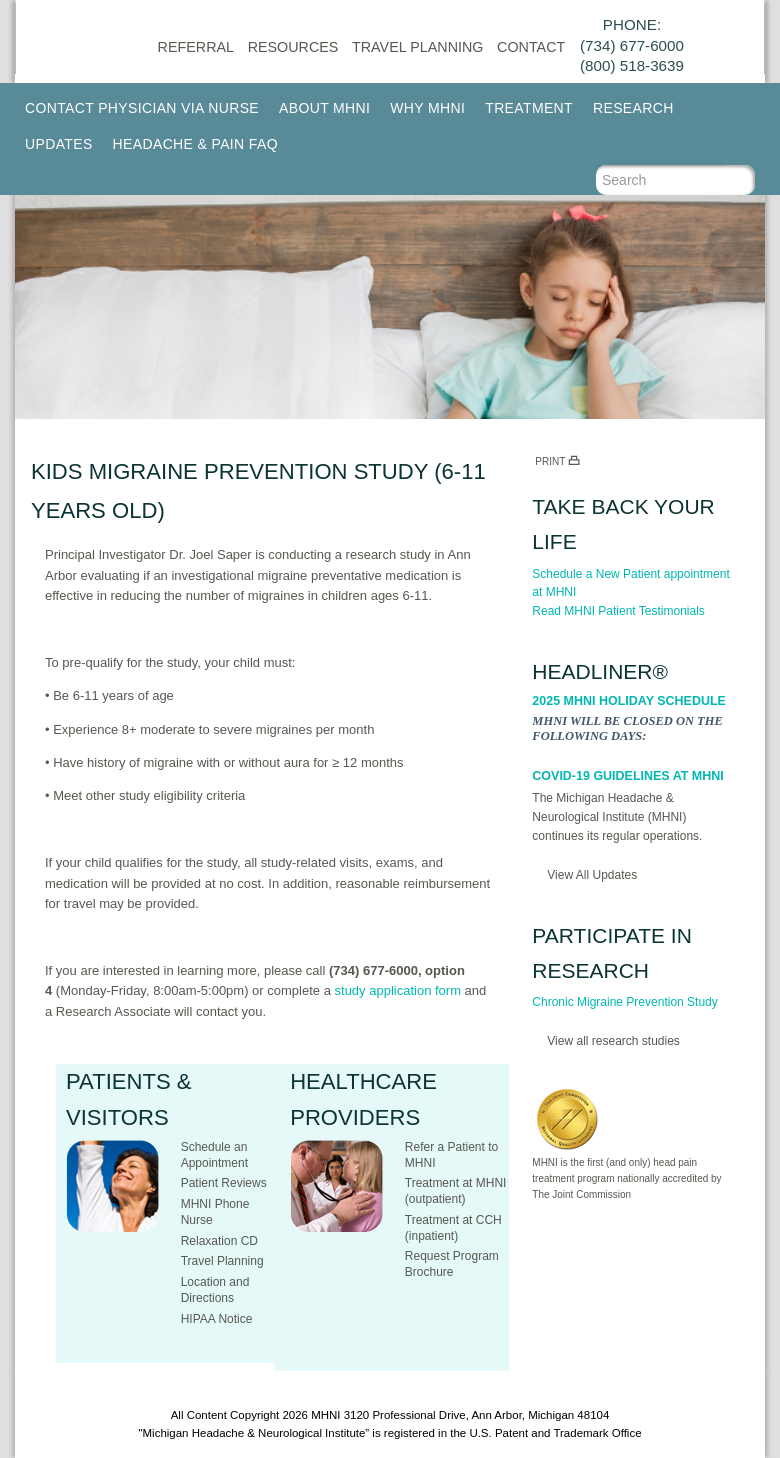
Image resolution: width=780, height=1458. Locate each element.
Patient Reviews (224, 1183)
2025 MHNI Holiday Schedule (629, 701)
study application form (398, 990)
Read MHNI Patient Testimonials (618, 611)
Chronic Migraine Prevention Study (624, 1002)
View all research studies (613, 1041)
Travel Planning (417, 47)
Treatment (529, 108)
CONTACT (531, 47)
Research (633, 108)
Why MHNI (427, 108)
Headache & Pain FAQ (195, 144)
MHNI (325, 1415)
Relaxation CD (219, 1241)
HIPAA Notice (217, 1319)
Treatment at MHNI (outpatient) (456, 1191)
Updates (59, 144)
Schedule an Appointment (214, 1155)
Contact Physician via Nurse (142, 108)
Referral (196, 47)
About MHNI (324, 108)
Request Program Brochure (452, 1264)
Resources (293, 47)
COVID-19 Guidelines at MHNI (627, 776)
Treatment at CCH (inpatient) (453, 1228)
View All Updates (592, 875)
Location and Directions (215, 1290)
